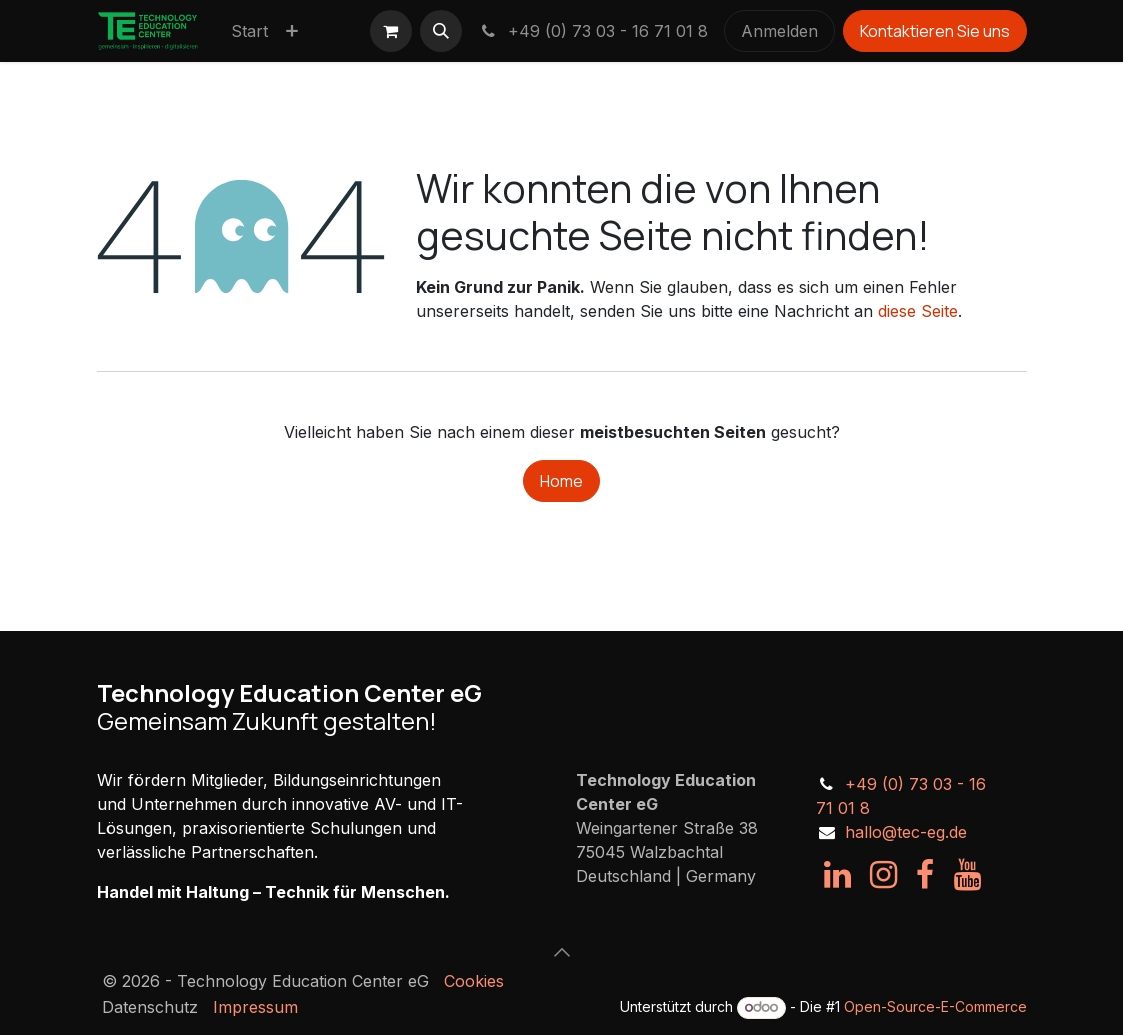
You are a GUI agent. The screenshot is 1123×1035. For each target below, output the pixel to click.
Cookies (474, 981)
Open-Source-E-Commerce (935, 1006)
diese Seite (918, 311)
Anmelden (779, 31)
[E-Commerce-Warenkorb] (391, 31)
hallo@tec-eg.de (906, 832)
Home (561, 481)
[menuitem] (249, 31)
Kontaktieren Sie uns (935, 31)
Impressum (255, 1007)
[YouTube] (967, 875)
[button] (441, 31)
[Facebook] (925, 875)
